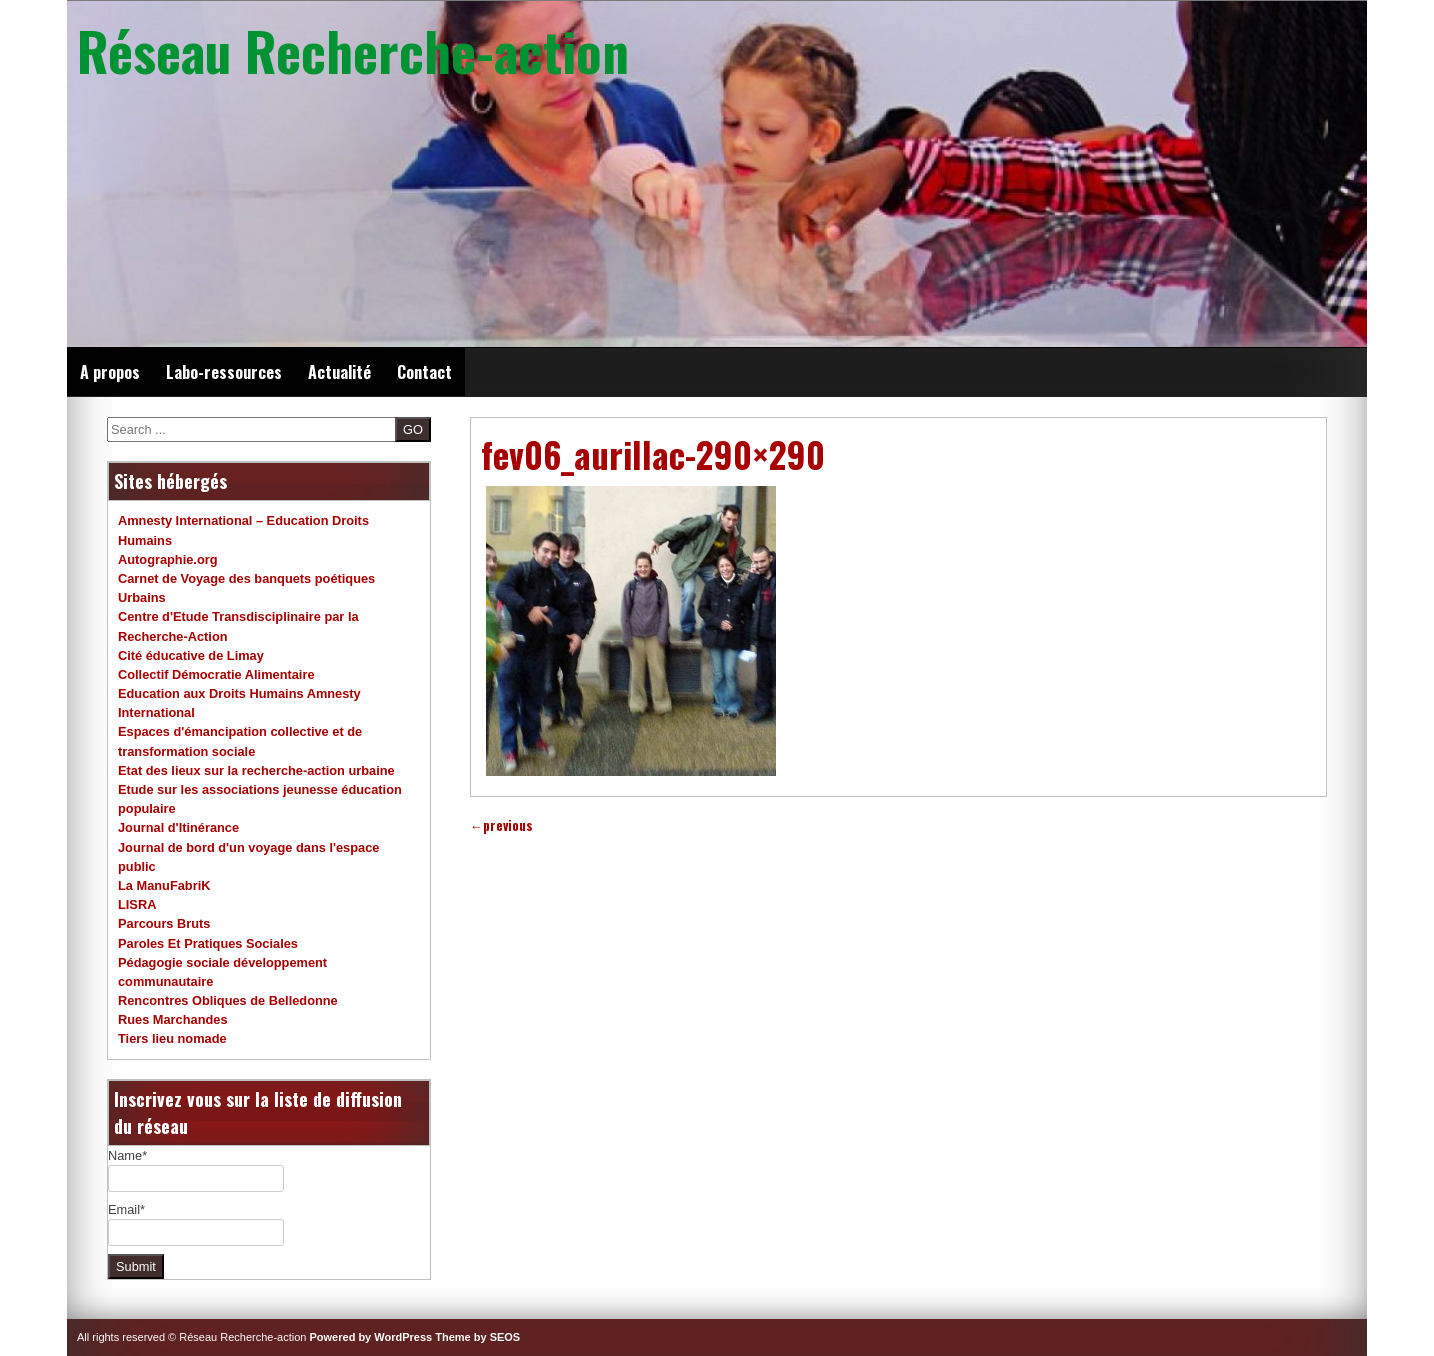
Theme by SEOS (477, 1337)
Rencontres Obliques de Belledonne (228, 1000)
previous (501, 825)
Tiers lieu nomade (172, 1038)
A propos (110, 372)
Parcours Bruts (164, 923)
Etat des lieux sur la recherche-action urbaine (256, 770)
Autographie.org (168, 559)
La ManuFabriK (164, 885)
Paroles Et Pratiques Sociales (208, 943)
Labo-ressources (224, 372)
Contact (424, 372)
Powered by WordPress (371, 1337)
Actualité (339, 372)
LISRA (137, 904)
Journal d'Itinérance (178, 827)
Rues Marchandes (173, 1019)
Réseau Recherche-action (353, 50)
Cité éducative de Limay (191, 655)
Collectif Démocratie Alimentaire (216, 674)
